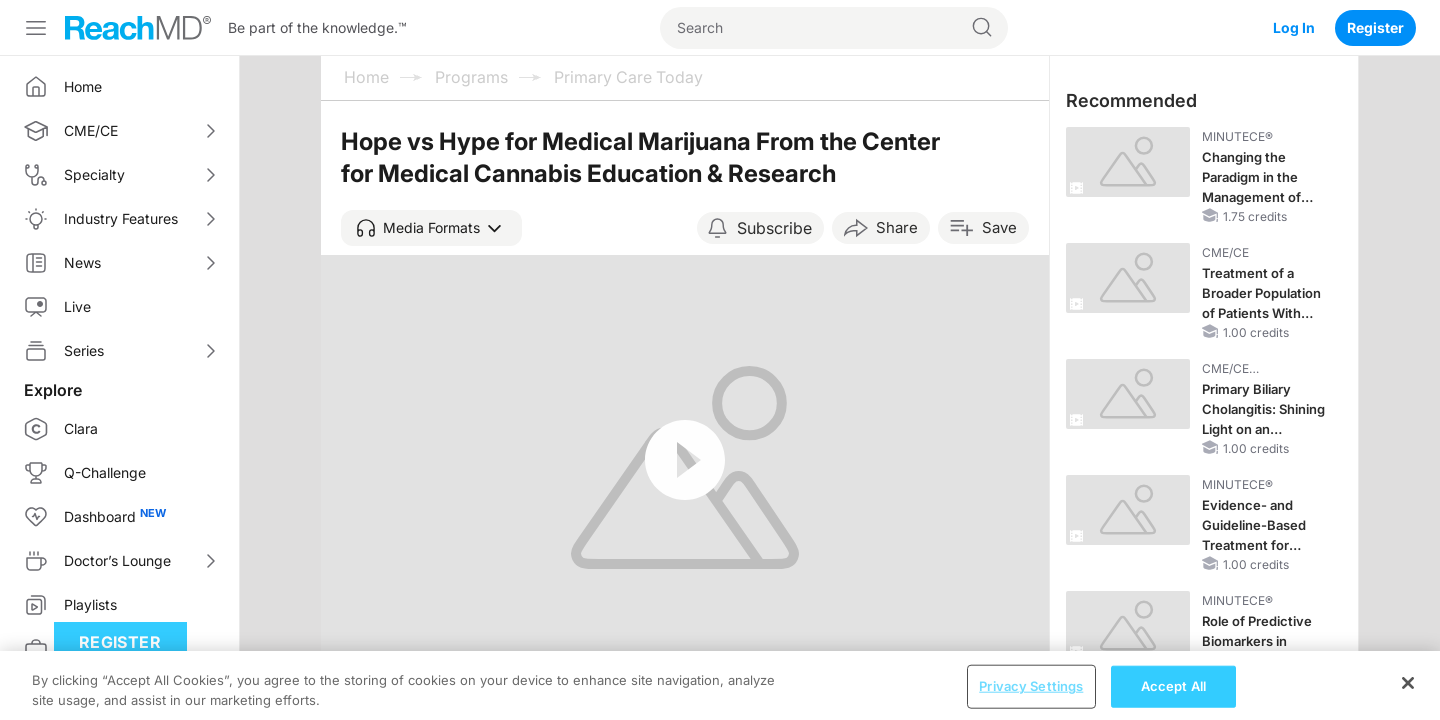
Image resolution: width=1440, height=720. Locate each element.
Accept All (1173, 698)
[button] (431, 228)
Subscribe (774, 228)
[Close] (1408, 695)
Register (1375, 27)
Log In (1294, 27)
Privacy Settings (1031, 698)
